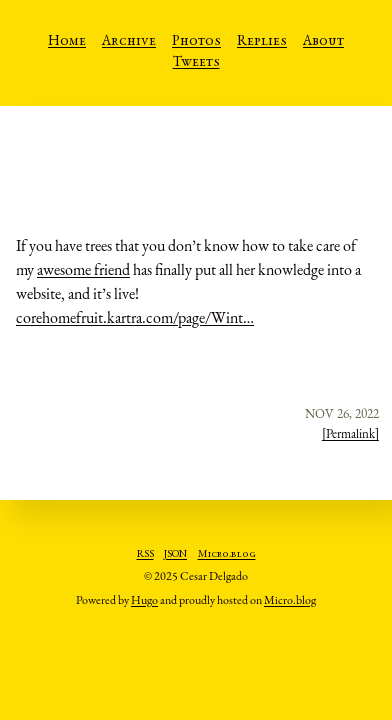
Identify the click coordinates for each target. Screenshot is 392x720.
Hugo (144, 600)
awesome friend (83, 269)
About (323, 42)
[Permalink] (350, 433)
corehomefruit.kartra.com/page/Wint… (135, 317)
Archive (129, 42)
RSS (145, 555)
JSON (175, 555)
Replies (262, 42)
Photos (196, 42)
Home (67, 42)
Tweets (196, 63)
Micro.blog (227, 555)
